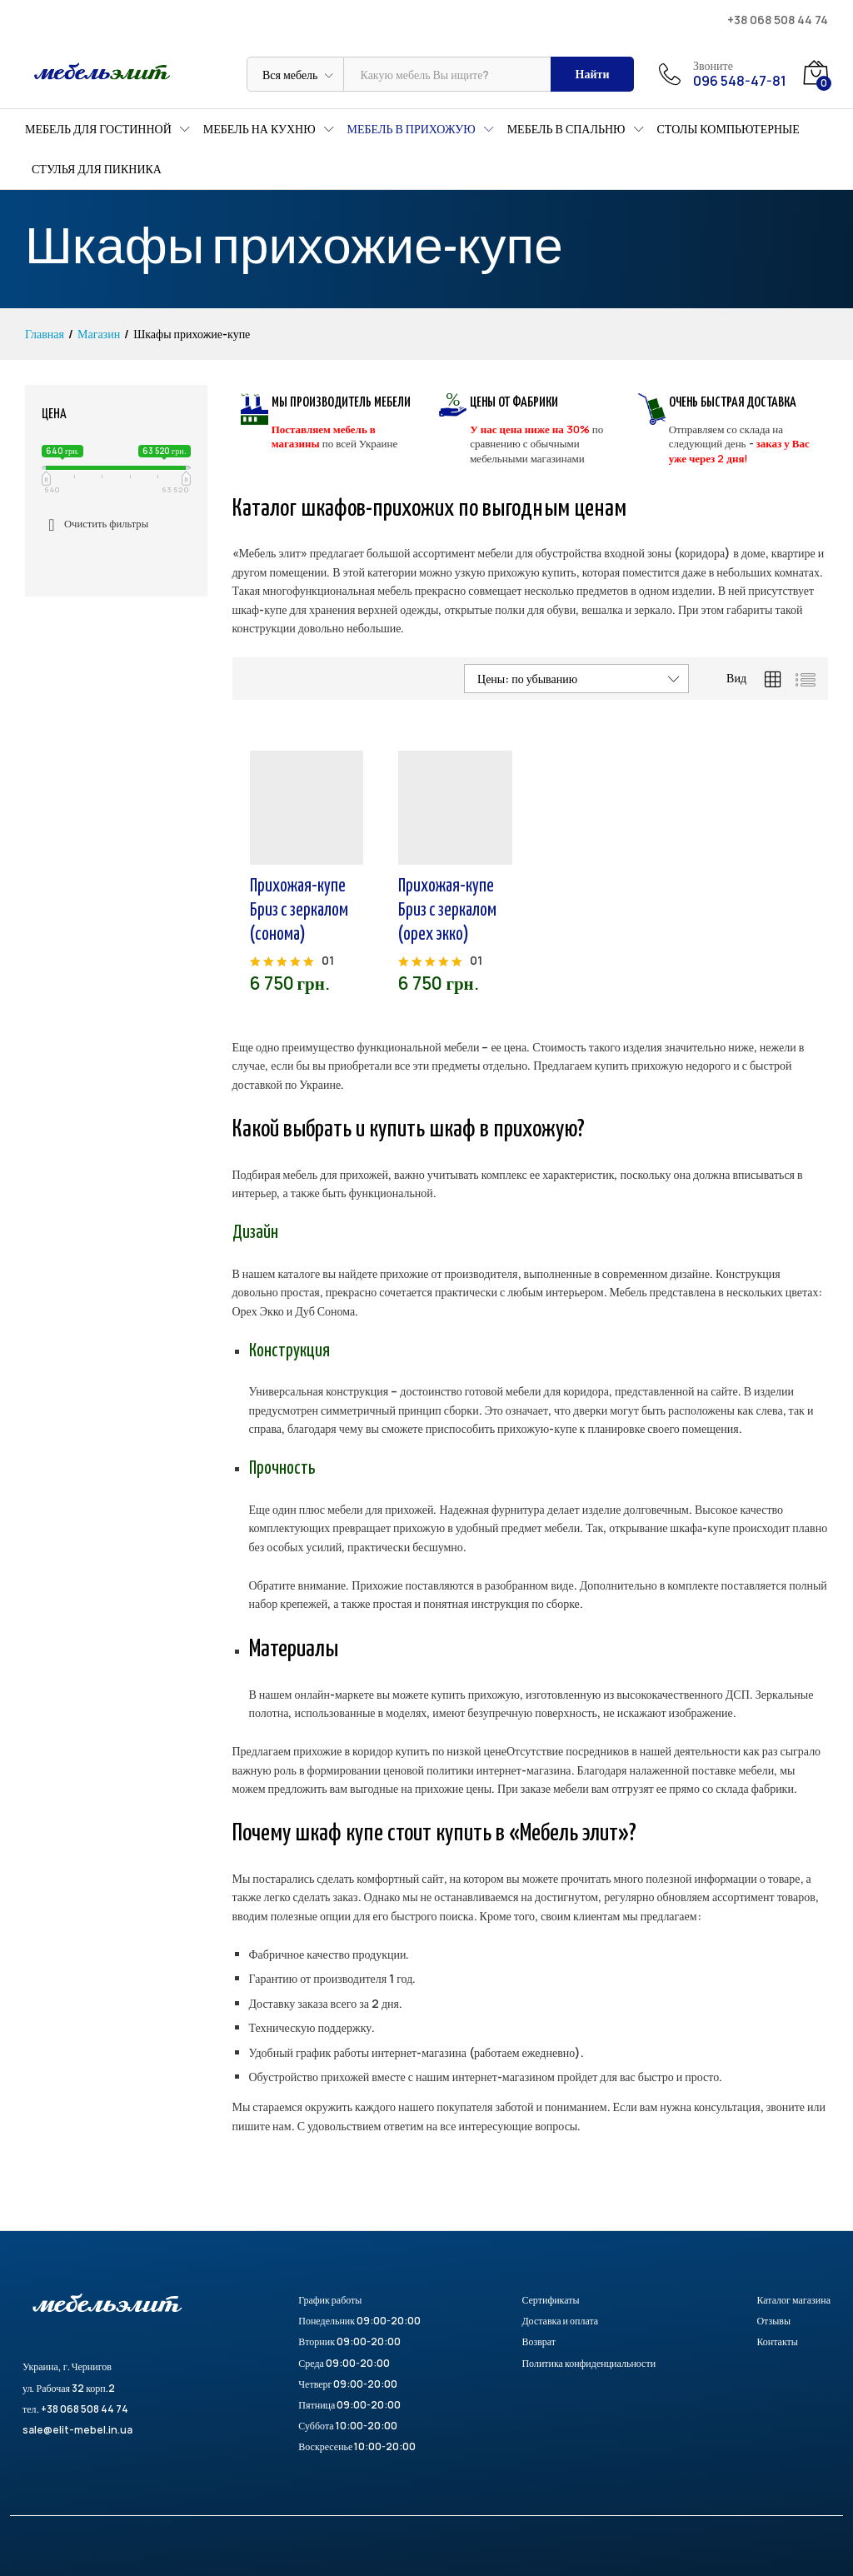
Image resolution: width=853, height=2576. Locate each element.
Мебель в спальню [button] (566, 129)
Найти (593, 74)
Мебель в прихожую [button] (411, 129)
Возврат (538, 2341)
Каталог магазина (793, 2300)
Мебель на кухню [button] (259, 129)
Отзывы (773, 2321)
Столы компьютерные (728, 129)
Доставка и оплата (559, 2321)
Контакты (777, 2341)
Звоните (713, 66)
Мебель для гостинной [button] (98, 129)
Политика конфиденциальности (588, 2363)
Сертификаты (550, 2300)
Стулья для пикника (97, 169)
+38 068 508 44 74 (777, 19)
